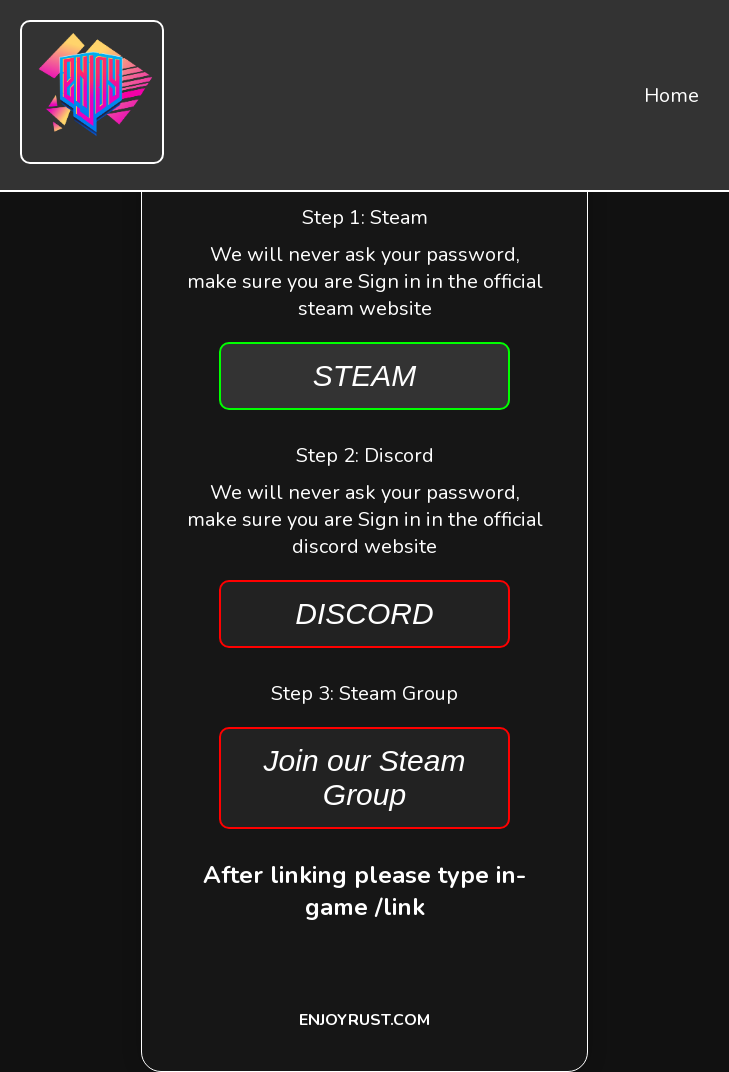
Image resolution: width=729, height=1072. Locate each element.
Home (671, 95)
